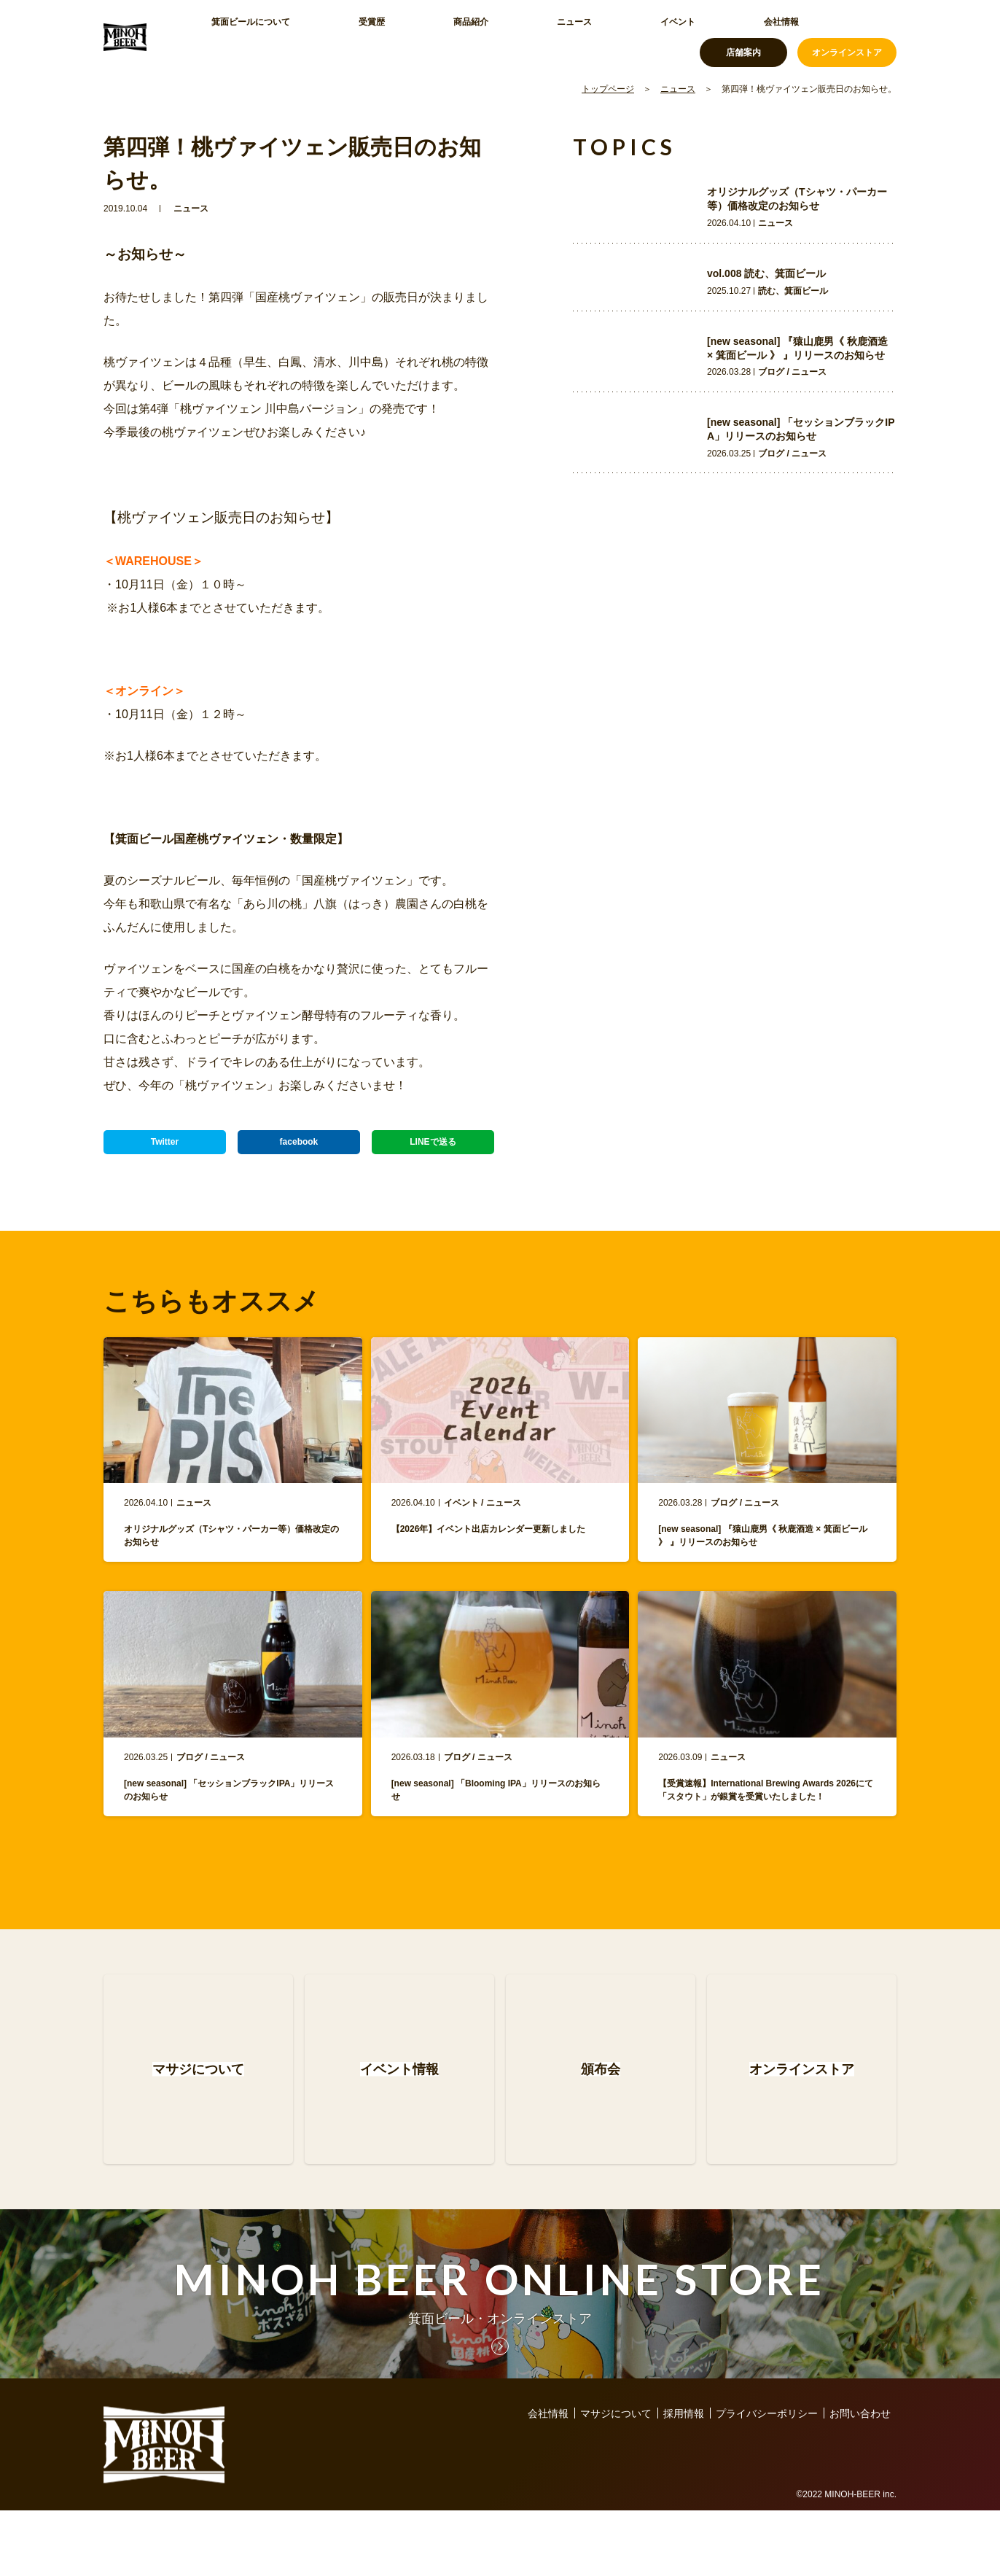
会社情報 (603, 36)
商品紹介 (398, 36)
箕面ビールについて (246, 36)
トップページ (608, 89)
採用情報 (683, 2479)
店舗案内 (743, 36)
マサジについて (616, 2479)
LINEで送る (433, 1148)
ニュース (466, 36)
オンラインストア (847, 36)
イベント (535, 36)
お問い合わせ (860, 2479)
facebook (298, 1148)
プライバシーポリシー (767, 2479)
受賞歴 (334, 36)
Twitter (165, 1148)
